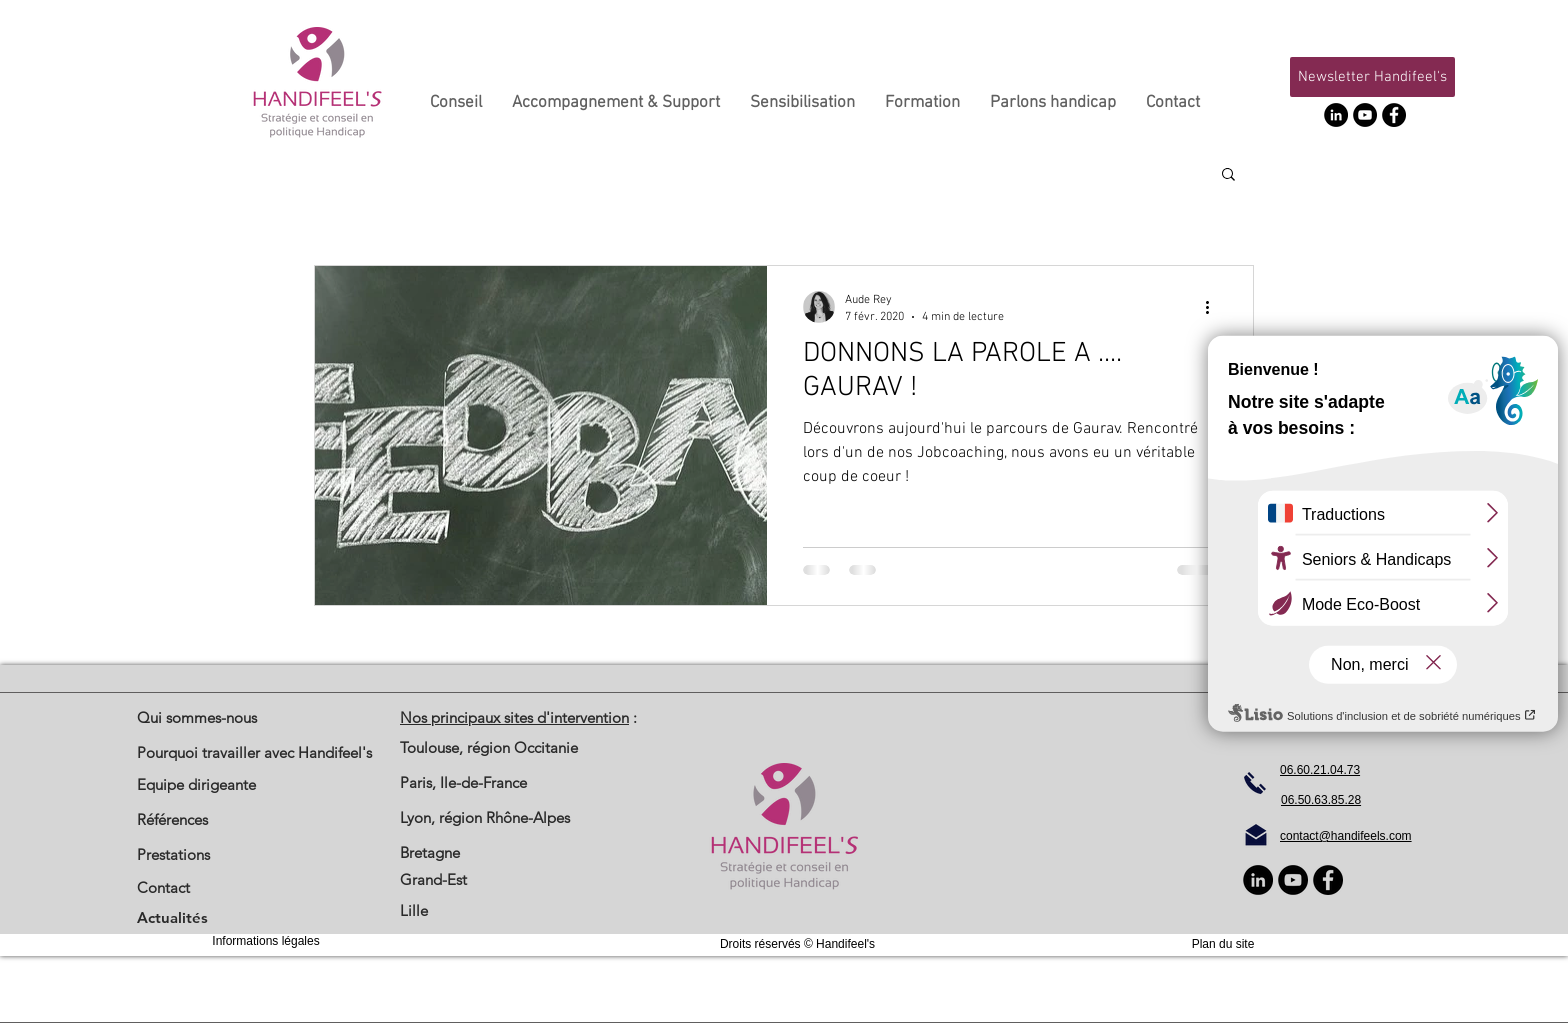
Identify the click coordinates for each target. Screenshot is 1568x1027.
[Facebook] (1394, 115)
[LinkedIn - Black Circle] (1336, 115)
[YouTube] (1365, 115)
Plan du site (1223, 944)
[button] (1372, 77)
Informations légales (265, 941)
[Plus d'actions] (1214, 307)
